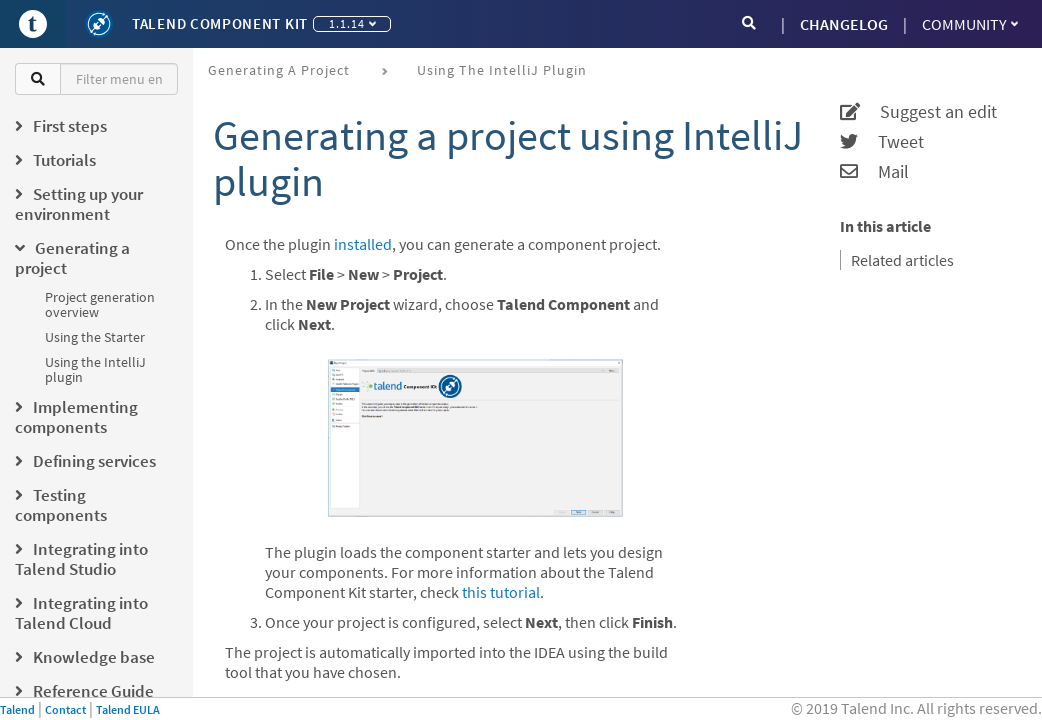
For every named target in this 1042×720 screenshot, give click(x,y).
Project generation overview (100, 304)
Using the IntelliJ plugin (95, 369)
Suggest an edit (918, 112)
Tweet (882, 142)
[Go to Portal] (33, 24)
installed (363, 244)
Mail (874, 172)
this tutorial (501, 592)
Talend (17, 709)
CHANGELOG (844, 24)
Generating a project (279, 70)
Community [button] (970, 24)
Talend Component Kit (220, 23)
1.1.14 (352, 23)
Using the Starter (95, 337)
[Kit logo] (99, 24)
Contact (65, 709)
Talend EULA (128, 709)
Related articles (902, 260)
